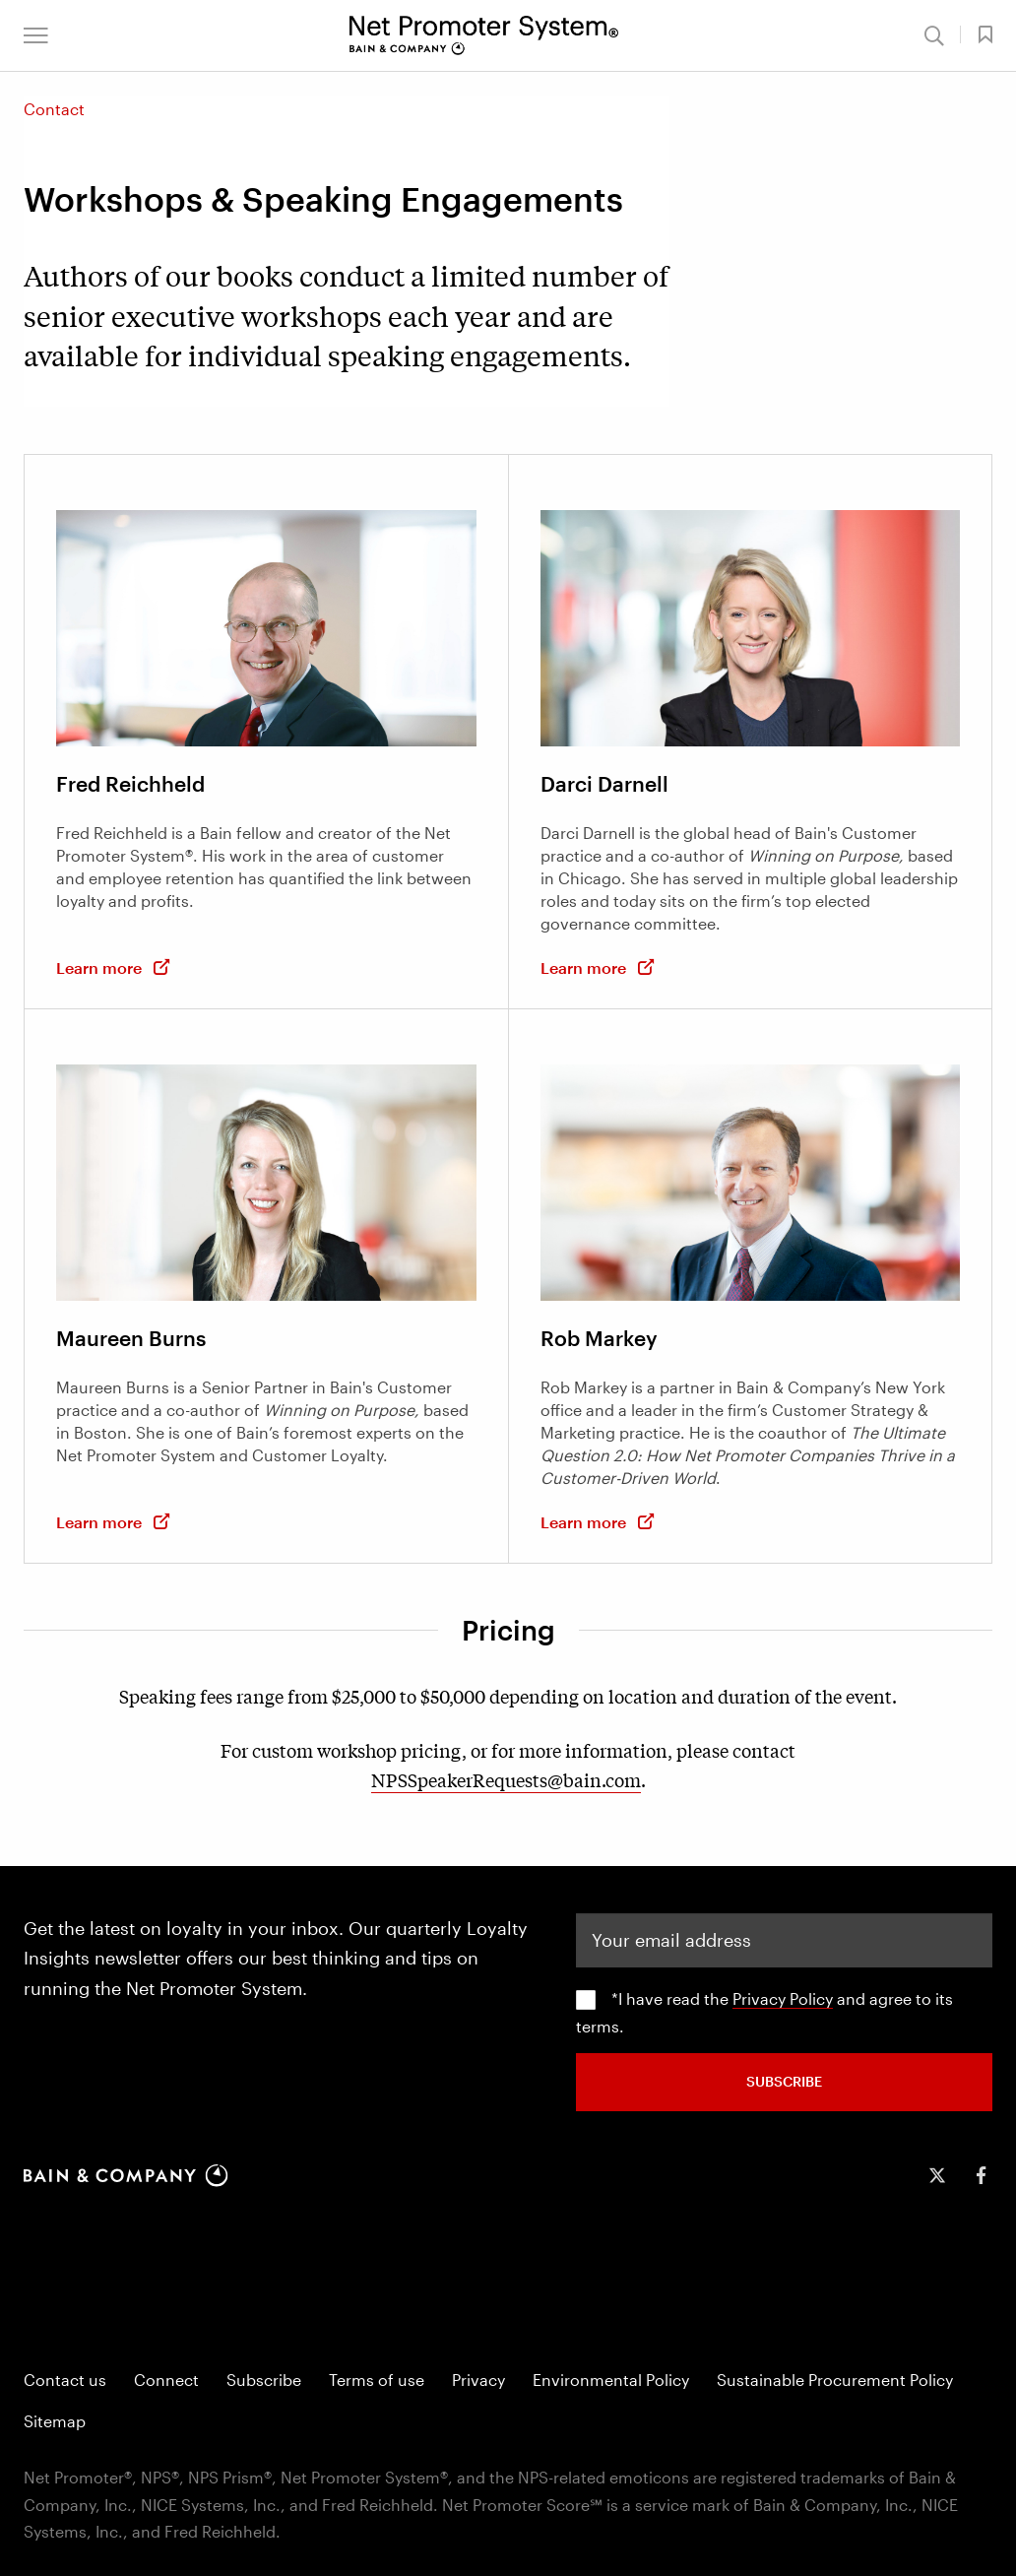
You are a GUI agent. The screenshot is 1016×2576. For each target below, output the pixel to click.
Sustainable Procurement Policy (835, 2379)
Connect (166, 2379)
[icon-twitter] (937, 2175)
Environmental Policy (611, 2379)
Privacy (478, 2379)
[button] (36, 35)
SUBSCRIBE (784, 2081)
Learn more (113, 967)
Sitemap (55, 2421)
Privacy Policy (782, 1998)
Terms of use (376, 2379)
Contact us (65, 2379)
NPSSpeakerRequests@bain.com (506, 1779)
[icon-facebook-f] (980, 2175)
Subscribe (263, 2379)
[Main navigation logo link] (483, 35)
